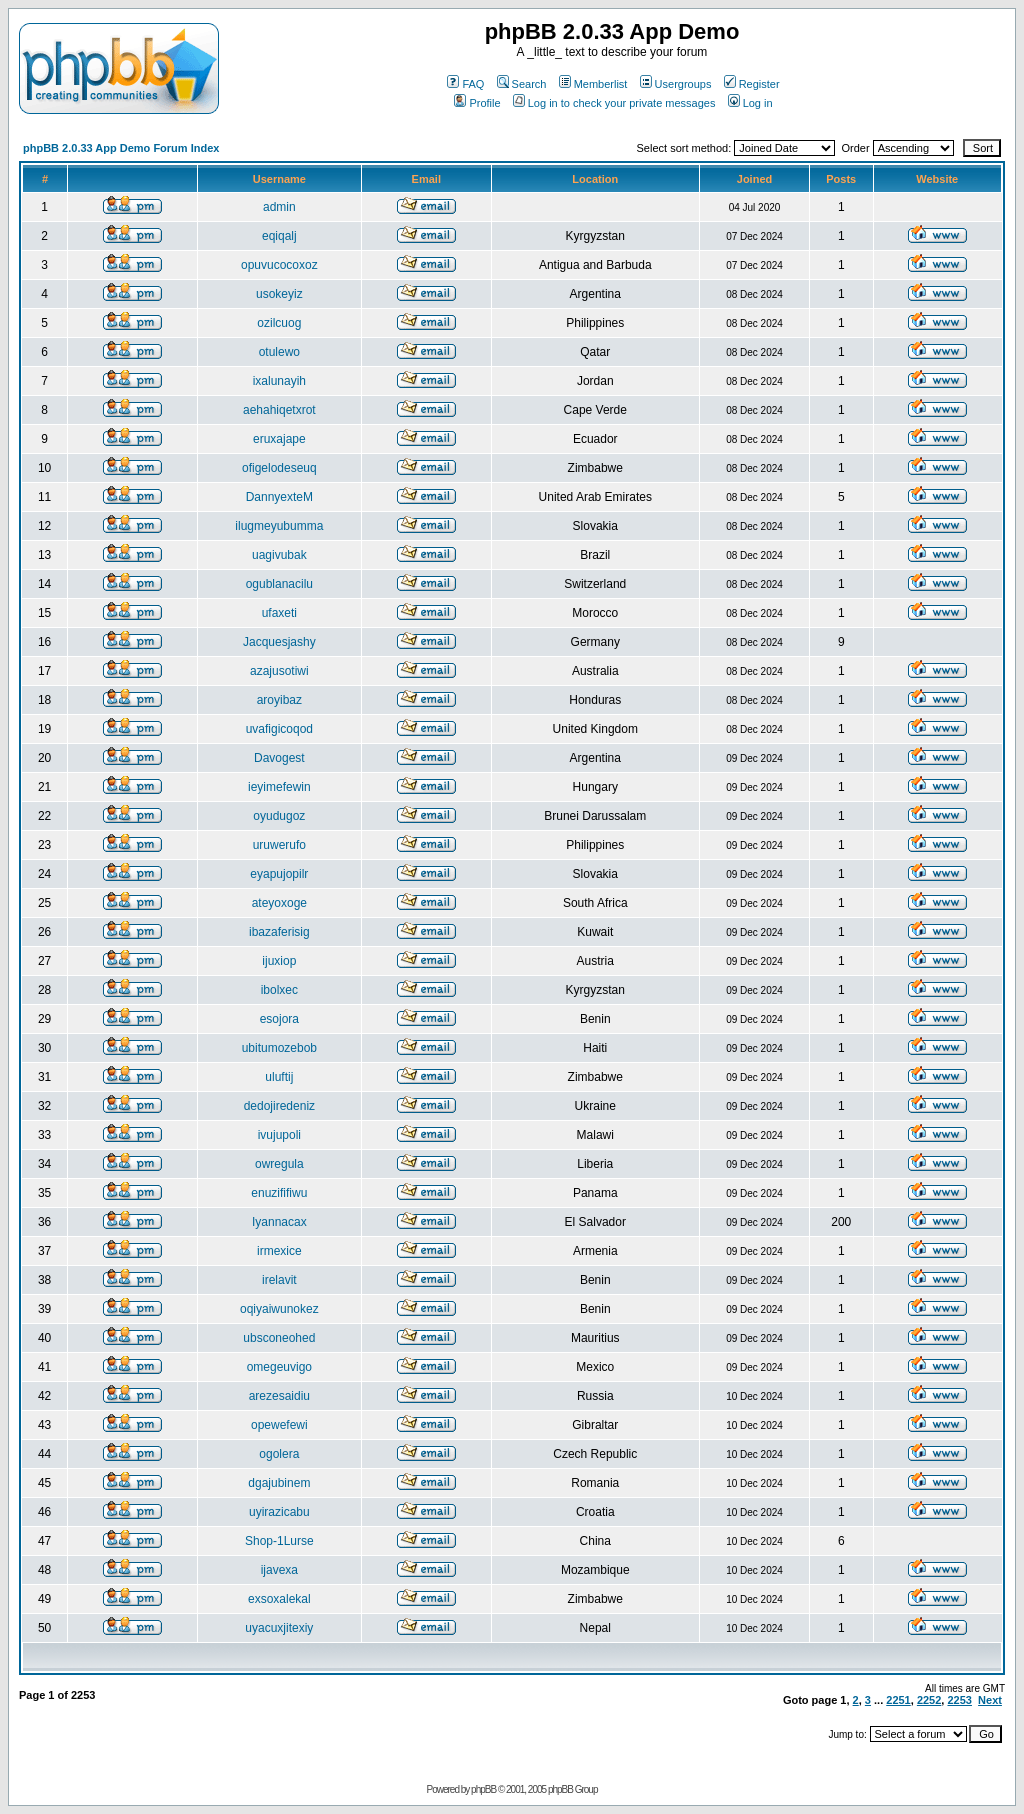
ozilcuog (279, 323)
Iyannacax (279, 1222)
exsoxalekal (279, 1599)
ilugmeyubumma (279, 526)
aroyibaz (279, 700)
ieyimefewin (279, 787)
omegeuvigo (279, 1367)
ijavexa (279, 1570)
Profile (477, 103)
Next (990, 1700)
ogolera (279, 1454)
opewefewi (279, 1425)
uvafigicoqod (279, 729)
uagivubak (279, 555)
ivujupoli (279, 1135)
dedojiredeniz (279, 1106)
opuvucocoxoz (279, 265)
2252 (929, 1700)
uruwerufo (279, 845)
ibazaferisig (279, 932)
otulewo (279, 352)
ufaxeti (279, 613)
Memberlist (593, 84)
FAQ (465, 84)
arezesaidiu (279, 1396)
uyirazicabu (279, 1512)
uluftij (279, 1077)
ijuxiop (279, 961)
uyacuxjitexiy (279, 1628)
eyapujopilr (279, 874)
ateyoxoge (279, 903)
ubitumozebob (279, 1048)
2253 (959, 1700)
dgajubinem (279, 1483)
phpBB (483, 1789)
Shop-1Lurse (279, 1541)
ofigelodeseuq (279, 468)
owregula (279, 1164)
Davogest (279, 758)
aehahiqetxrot (279, 410)
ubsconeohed (279, 1338)
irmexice (279, 1251)
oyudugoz (279, 816)
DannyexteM (279, 497)
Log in (750, 103)
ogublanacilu (279, 584)
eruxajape (279, 439)
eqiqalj (279, 236)
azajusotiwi (279, 671)
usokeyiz (279, 294)
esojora (279, 1019)
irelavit (279, 1280)
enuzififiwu (279, 1193)
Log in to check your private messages (614, 103)
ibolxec (279, 990)
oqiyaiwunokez (279, 1309)
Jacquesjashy (279, 642)
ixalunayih (279, 381)
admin (279, 207)
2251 (898, 1700)
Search (522, 84)
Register (752, 84)
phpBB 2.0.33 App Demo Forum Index (121, 148)
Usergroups (676, 84)
